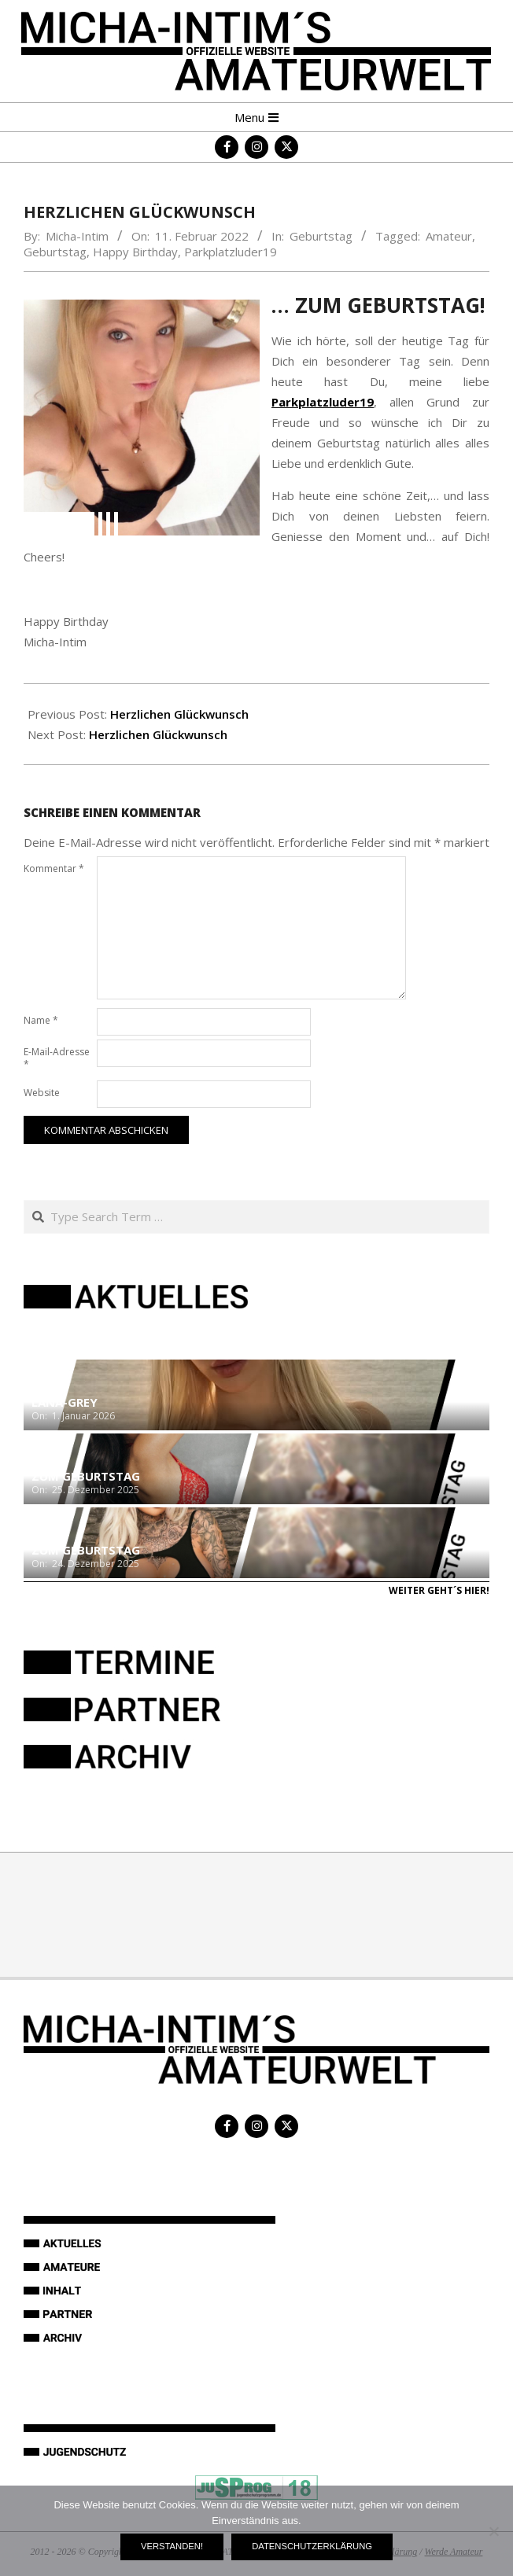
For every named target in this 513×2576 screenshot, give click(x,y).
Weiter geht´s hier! (439, 1590)
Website (42, 1092)
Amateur (449, 236)
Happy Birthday (135, 251)
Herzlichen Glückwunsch (179, 714)
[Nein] (493, 2531)
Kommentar (54, 868)
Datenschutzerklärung (312, 2546)
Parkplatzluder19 (230, 251)
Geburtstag (321, 236)
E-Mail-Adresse (57, 1058)
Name (41, 1020)
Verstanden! (172, 2546)
